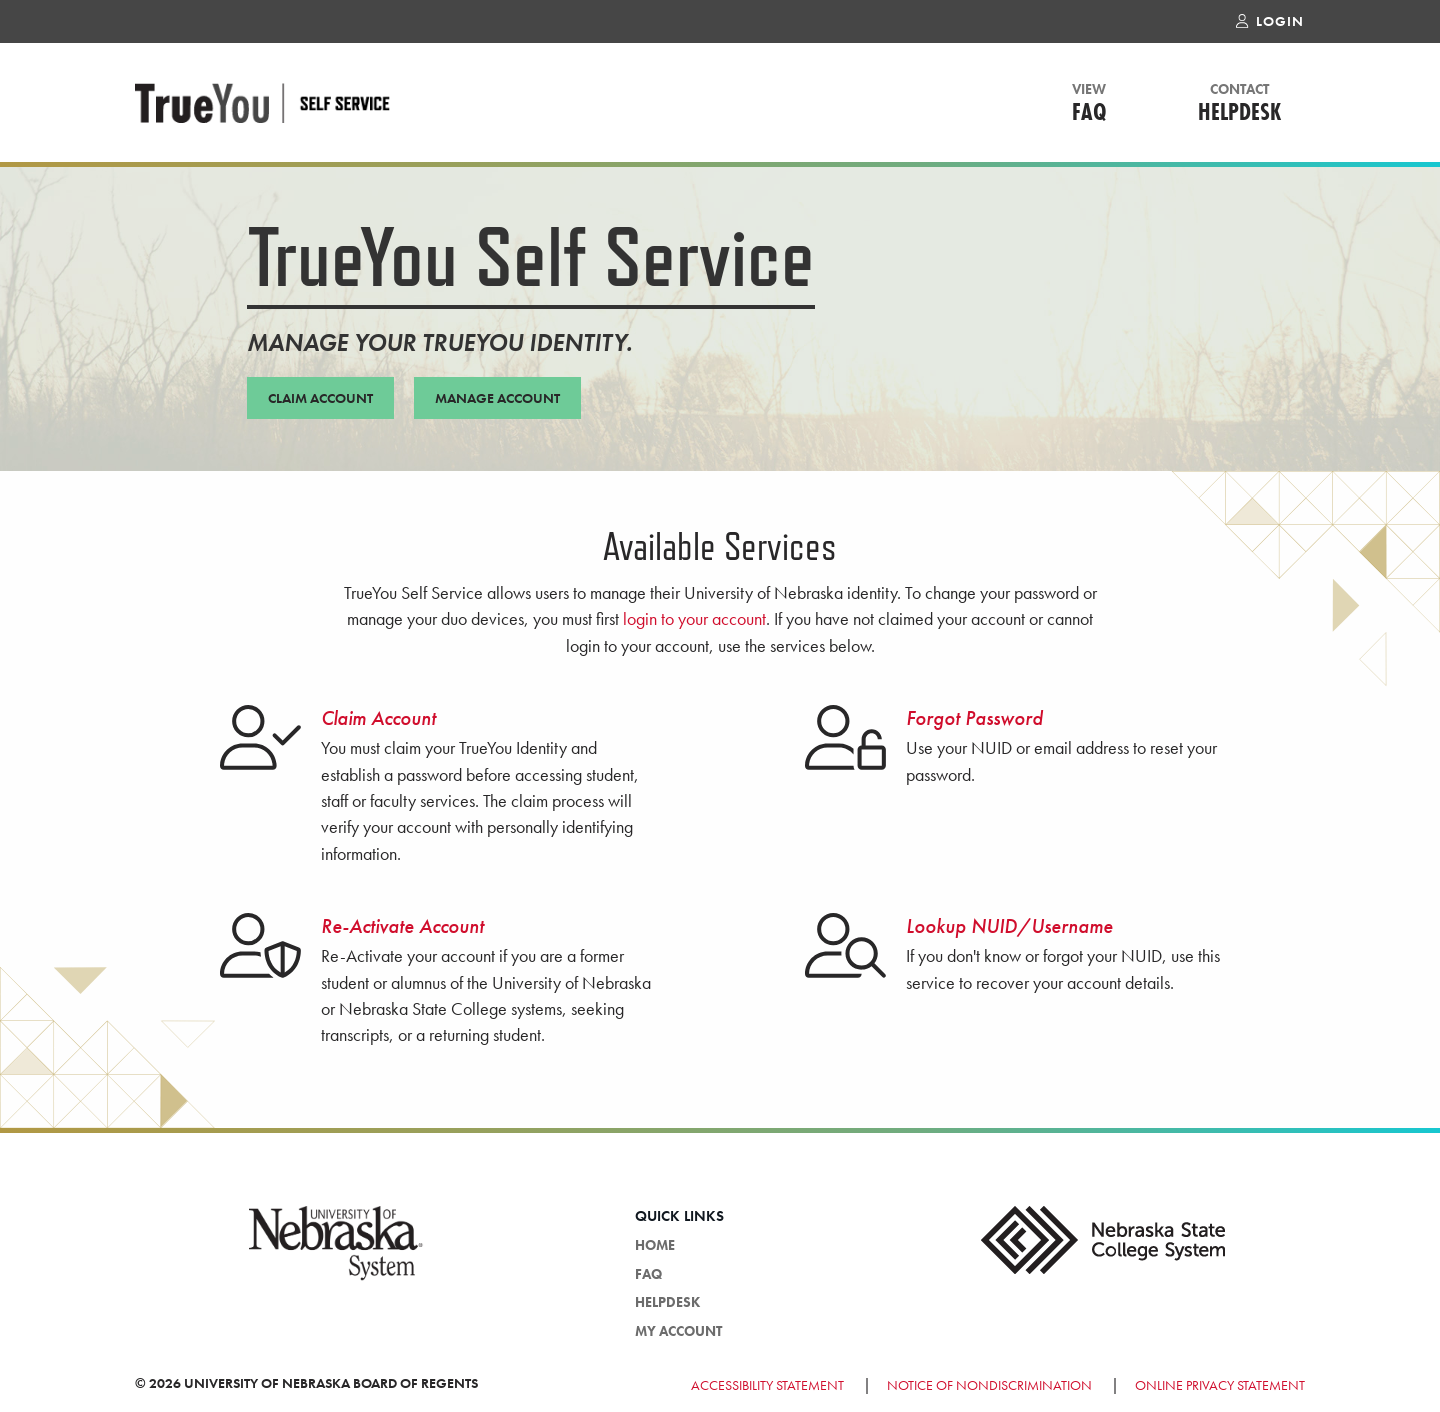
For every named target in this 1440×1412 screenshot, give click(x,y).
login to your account (694, 619)
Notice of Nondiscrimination (989, 1385)
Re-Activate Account (402, 926)
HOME (655, 1245)
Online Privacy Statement (1220, 1385)
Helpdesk (1239, 104)
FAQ (1089, 104)
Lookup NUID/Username (1009, 926)
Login (1270, 22)
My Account (678, 1331)
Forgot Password (974, 718)
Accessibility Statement (769, 1385)
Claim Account (378, 718)
